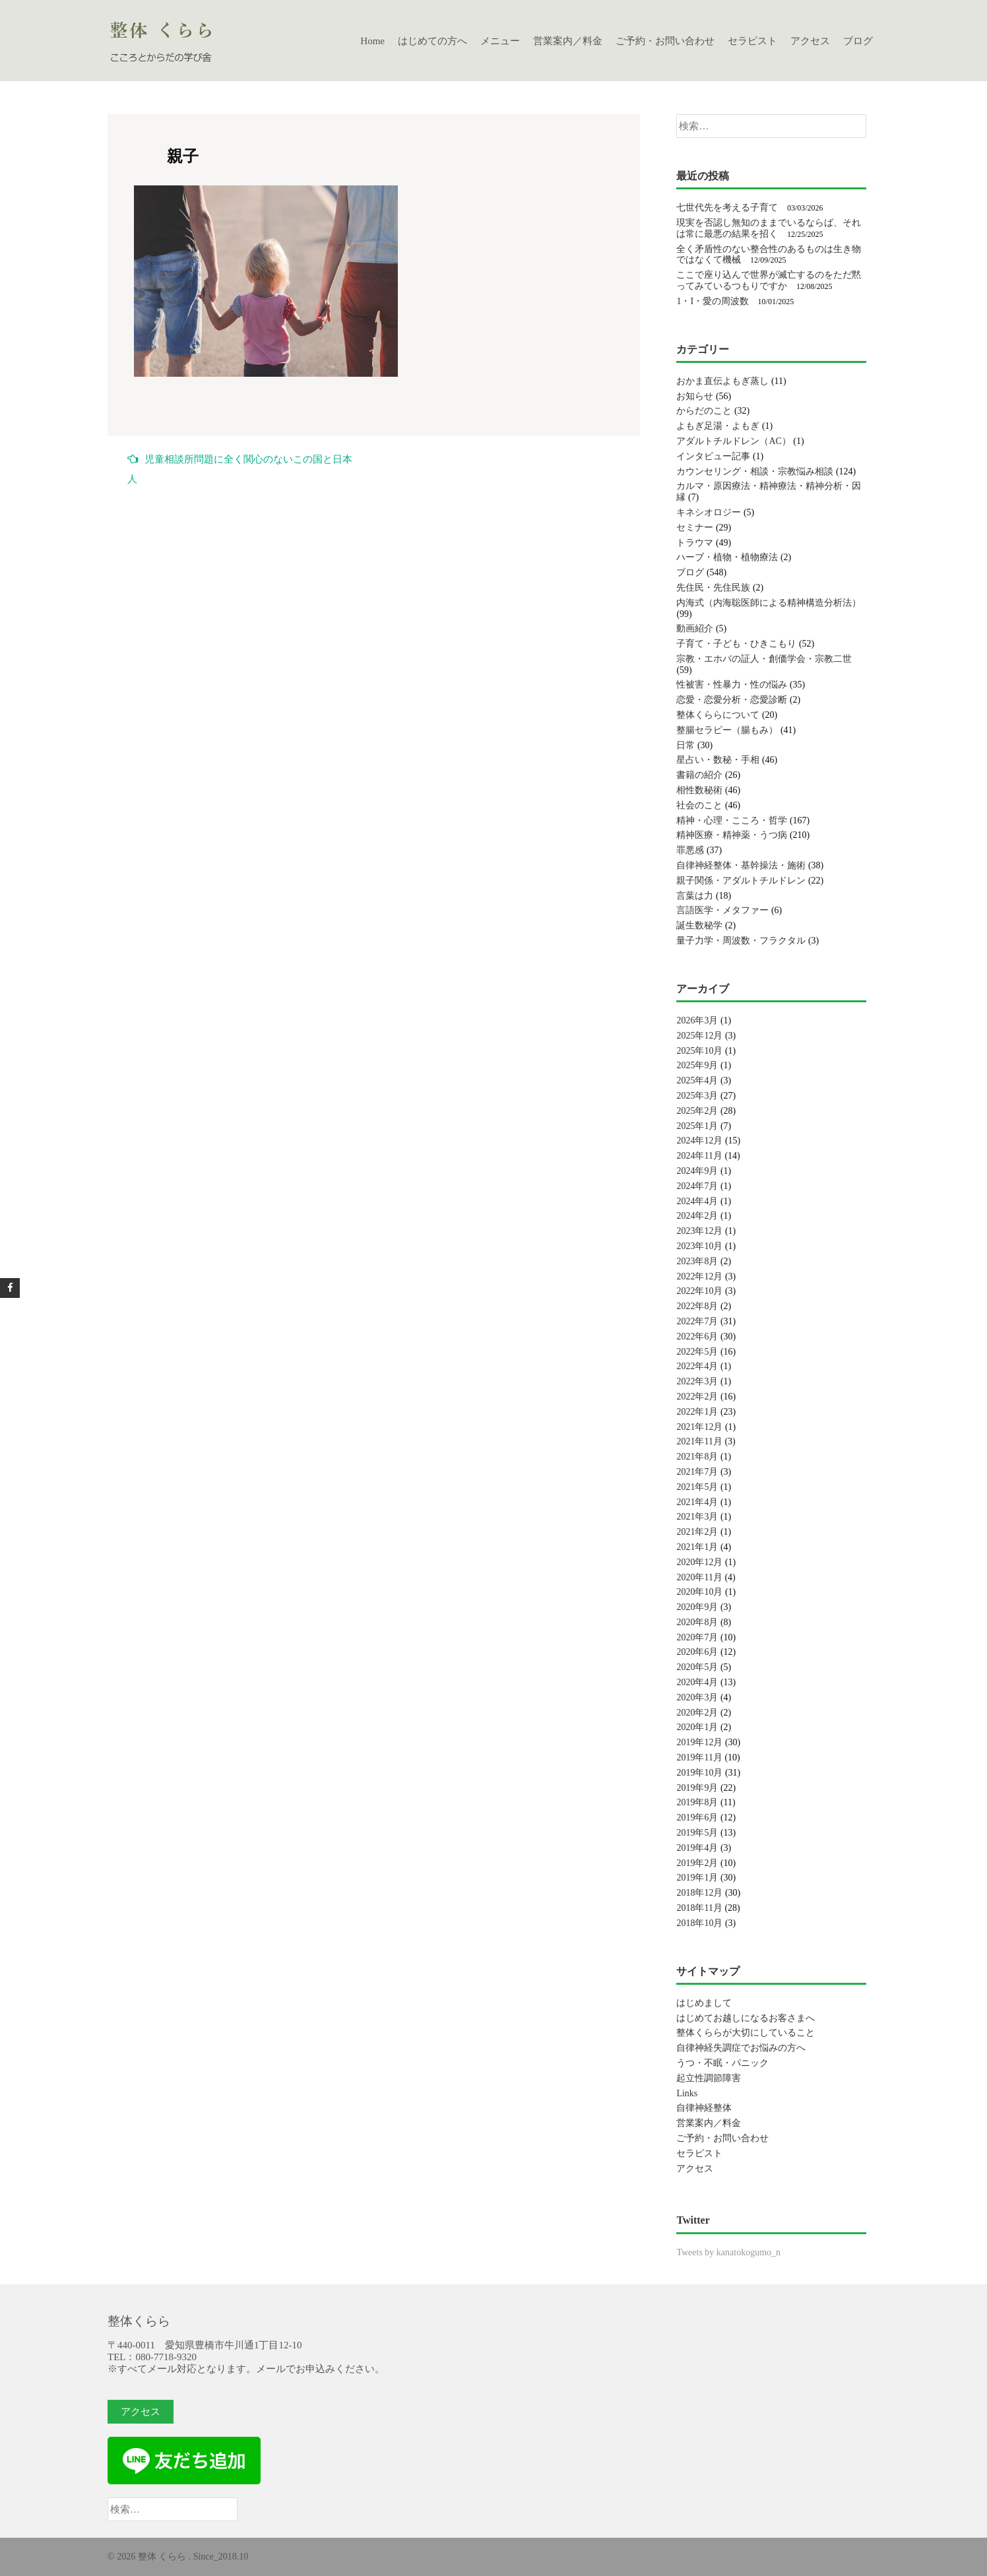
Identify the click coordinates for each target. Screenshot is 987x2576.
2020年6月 (697, 1652)
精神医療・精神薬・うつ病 (731, 835)
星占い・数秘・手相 (717, 760)
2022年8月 (697, 1306)
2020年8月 (697, 1622)
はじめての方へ (432, 41)
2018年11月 (699, 1908)
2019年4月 (697, 1848)
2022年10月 (699, 1291)
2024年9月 (697, 1171)
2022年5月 (697, 1352)
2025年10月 (699, 1051)
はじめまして (704, 2003)
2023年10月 (699, 1246)
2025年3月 (697, 1096)
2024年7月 (697, 1186)
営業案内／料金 (567, 41)
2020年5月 (697, 1667)
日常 (685, 745)
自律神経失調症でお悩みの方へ (741, 2048)
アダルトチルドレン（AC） (733, 441)
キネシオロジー (708, 512)
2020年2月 (697, 1713)
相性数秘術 (699, 790)
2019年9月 (697, 1788)
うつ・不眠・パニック (722, 2063)
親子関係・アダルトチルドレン (741, 881)
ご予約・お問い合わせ (665, 41)
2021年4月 (697, 1502)
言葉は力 (694, 896)
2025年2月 (697, 1111)
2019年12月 (699, 1742)
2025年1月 (697, 1126)
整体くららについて (717, 715)
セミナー (694, 527)
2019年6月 (697, 1817)
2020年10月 (699, 1592)
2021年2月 (697, 1532)
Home (372, 41)
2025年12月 (699, 1036)
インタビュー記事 (713, 456)
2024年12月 (699, 1140)
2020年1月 (697, 1727)
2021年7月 (697, 1472)
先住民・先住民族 (713, 588)
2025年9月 (697, 1065)
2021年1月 (697, 1547)
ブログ (858, 41)
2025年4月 (697, 1080)
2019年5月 (697, 1833)
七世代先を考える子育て (727, 207)
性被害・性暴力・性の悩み (731, 685)
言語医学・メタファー (722, 910)
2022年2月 (697, 1396)
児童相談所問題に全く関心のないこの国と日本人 (239, 468)
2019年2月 (697, 1863)
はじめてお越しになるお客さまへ (745, 2018)
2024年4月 (697, 1201)
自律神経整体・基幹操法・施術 (741, 865)
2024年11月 (699, 1156)
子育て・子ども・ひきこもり (736, 644)
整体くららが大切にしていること (745, 2033)
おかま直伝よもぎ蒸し (722, 381)
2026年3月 (697, 1020)
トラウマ (694, 543)
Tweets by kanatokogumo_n (728, 2252)
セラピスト (752, 41)
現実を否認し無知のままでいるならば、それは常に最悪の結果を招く (768, 228)
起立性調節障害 (708, 2078)
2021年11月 (699, 1441)
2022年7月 (697, 1321)
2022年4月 (697, 1366)
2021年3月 (697, 1517)
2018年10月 (699, 1923)
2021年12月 (699, 1427)
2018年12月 (699, 1893)
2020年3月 (697, 1697)
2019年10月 (699, 1773)
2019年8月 (697, 1802)
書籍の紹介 (699, 775)
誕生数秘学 (699, 925)
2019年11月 (699, 1757)
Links (686, 2093)
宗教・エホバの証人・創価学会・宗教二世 (764, 659)
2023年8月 (697, 1261)
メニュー (500, 41)
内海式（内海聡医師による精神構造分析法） (768, 603)
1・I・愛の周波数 (712, 301)
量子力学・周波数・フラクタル (741, 941)
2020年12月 (699, 1562)
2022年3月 (697, 1381)
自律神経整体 (704, 2108)
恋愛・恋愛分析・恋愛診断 (731, 700)
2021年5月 (697, 1487)
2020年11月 (699, 1577)
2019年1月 (697, 1878)
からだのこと (704, 411)
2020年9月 (697, 1607)
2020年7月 (697, 1637)
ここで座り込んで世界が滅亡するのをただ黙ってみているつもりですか (768, 280)
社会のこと (699, 805)
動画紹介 (694, 628)
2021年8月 (697, 1457)
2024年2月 (697, 1216)
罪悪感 (690, 850)
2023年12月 (699, 1231)
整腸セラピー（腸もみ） (727, 730)
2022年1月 (697, 1412)
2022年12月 (699, 1276)
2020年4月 (697, 1682)
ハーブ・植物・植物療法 (727, 557)
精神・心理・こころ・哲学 (731, 820)
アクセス (810, 41)
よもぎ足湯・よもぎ (717, 426)
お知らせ (694, 396)
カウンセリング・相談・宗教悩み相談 (754, 471)
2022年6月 (697, 1336)
